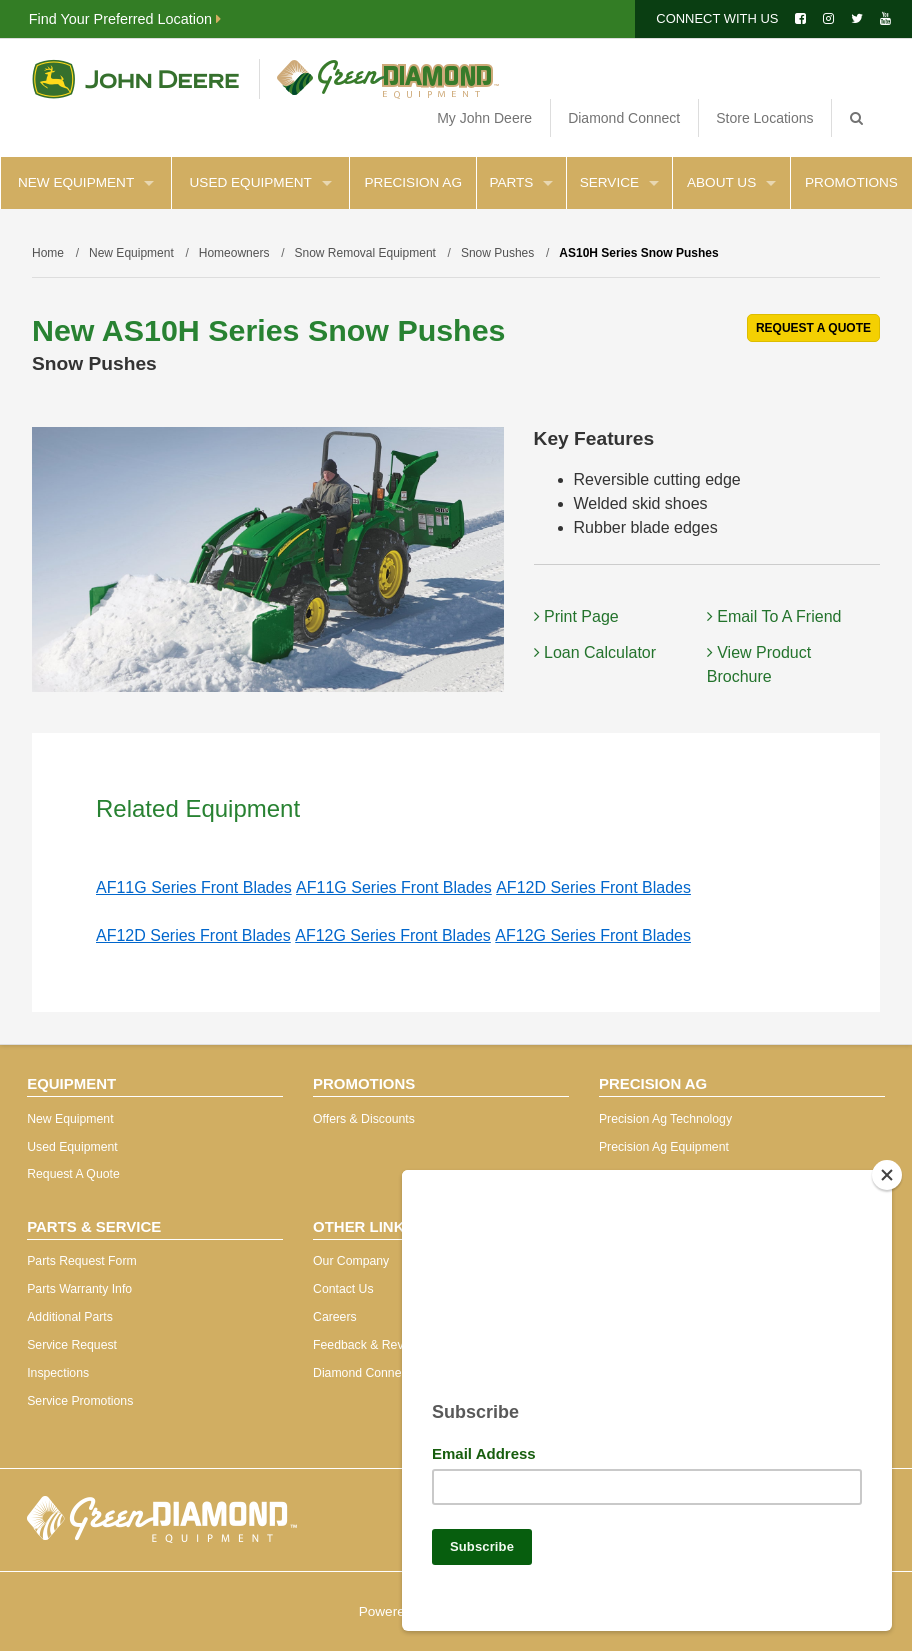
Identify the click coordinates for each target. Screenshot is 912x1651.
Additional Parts (70, 1317)
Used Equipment (261, 182)
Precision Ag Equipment (664, 1147)
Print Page (576, 616)
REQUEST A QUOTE (813, 328)
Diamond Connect (624, 118)
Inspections (58, 1373)
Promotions (851, 182)
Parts (521, 182)
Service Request (72, 1345)
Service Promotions (80, 1401)
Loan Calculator (595, 652)
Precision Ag (413, 182)
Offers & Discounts (364, 1119)
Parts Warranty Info (79, 1289)
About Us (731, 182)
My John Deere (484, 118)
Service (619, 182)
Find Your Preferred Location (125, 19)
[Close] (887, 1167)
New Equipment (86, 182)
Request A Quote (73, 1174)
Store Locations (764, 118)
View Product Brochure (759, 664)
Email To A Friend (774, 616)
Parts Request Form (81, 1261)
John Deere (135, 79)
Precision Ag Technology (665, 1119)
